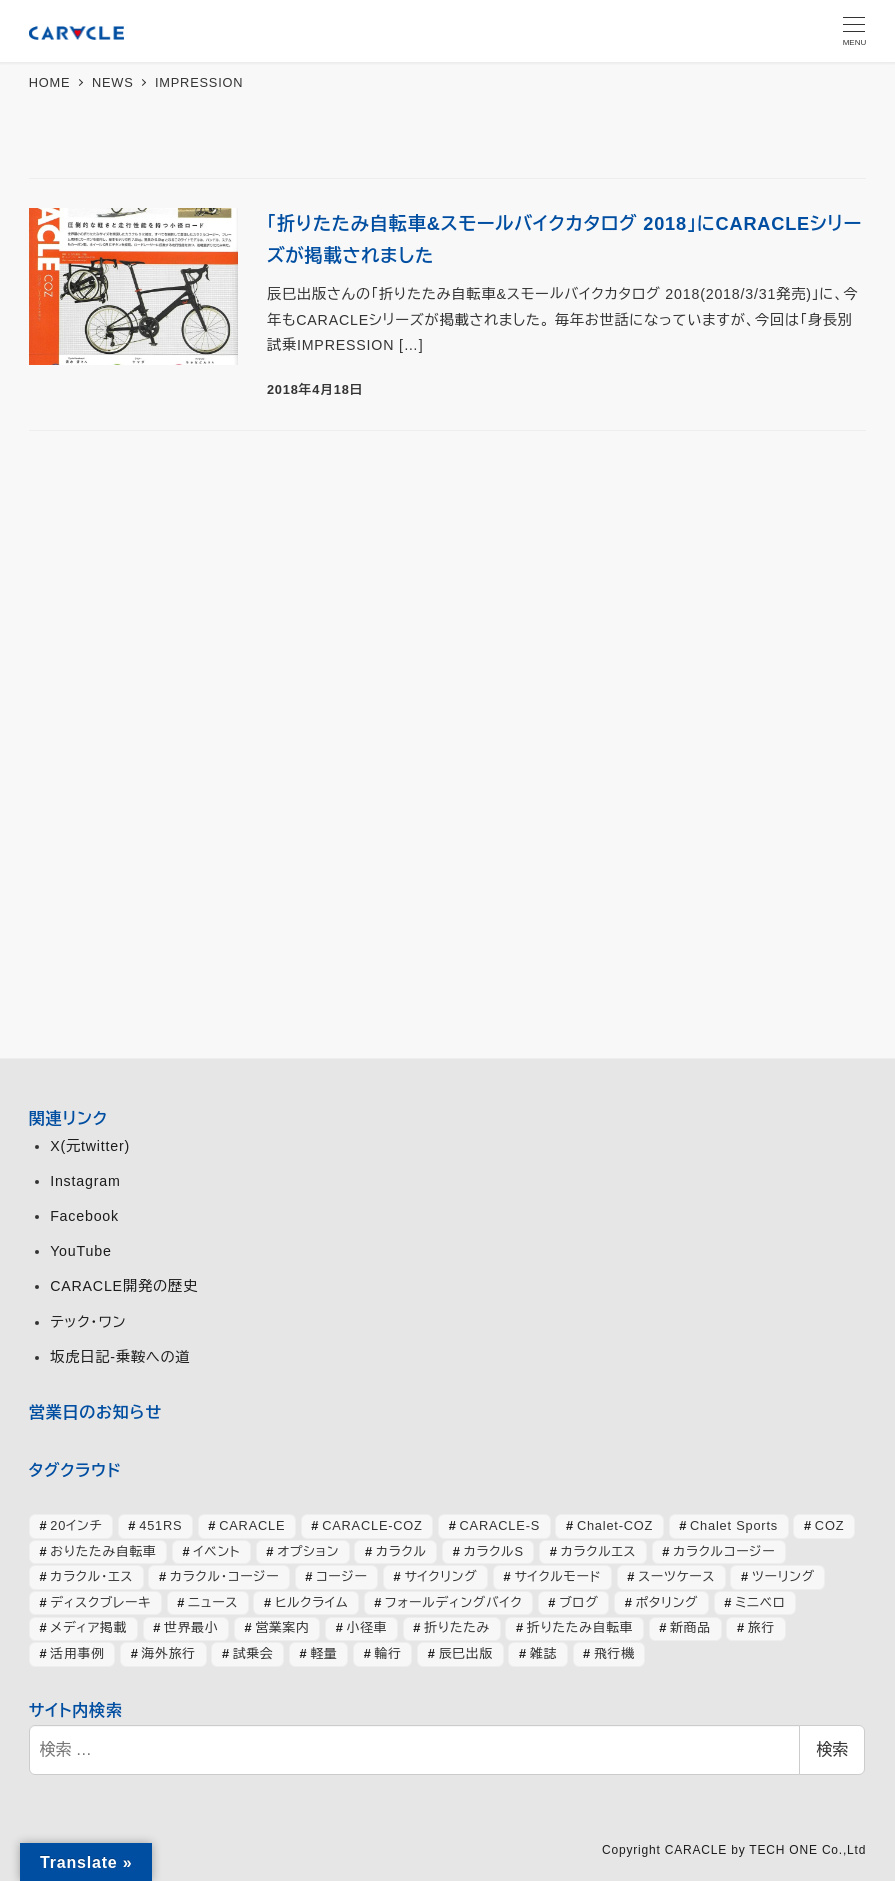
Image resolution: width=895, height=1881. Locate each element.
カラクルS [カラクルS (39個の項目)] (494, 1551)
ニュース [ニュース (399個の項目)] (213, 1602)
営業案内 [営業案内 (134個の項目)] (282, 1627)
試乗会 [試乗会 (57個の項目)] (253, 1653)
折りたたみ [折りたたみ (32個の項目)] (457, 1627)
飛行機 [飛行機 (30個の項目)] (614, 1653)
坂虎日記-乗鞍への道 (120, 1357)
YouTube (80, 1251)
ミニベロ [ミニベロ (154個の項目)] (760, 1602)
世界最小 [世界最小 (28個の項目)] (191, 1627)
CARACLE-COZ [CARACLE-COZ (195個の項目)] (372, 1525)
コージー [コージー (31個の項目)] (341, 1576)
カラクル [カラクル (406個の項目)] (401, 1551)
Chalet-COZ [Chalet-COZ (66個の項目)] (615, 1525)
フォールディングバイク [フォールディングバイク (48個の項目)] (453, 1602)
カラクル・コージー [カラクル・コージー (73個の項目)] (224, 1576)
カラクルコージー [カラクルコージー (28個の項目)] (724, 1551)
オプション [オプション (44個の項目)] (308, 1551)
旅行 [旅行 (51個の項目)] (761, 1627)
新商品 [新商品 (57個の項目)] (690, 1627)
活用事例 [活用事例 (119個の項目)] (77, 1653)
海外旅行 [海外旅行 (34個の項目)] (169, 1653)
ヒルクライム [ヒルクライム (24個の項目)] (311, 1602)
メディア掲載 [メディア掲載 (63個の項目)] (88, 1627)
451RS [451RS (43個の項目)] (160, 1525)
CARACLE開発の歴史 (124, 1286)
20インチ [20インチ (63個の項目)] (76, 1525)
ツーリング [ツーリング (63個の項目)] (783, 1576)
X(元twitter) (90, 1146)
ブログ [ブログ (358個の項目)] (578, 1602)
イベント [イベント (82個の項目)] (216, 1551)
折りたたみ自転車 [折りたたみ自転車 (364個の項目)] (580, 1627)
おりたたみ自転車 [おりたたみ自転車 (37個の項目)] (103, 1551)
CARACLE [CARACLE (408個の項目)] (252, 1525)
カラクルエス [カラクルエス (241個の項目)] (599, 1551)
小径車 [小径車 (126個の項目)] (367, 1627)
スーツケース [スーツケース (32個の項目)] (676, 1576)
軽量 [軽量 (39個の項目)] (324, 1653)
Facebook (84, 1216)
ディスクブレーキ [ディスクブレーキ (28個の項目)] (100, 1602)
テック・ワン (88, 1322)
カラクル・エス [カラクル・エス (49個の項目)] (91, 1576)
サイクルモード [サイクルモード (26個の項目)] (557, 1576)
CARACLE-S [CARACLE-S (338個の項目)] (500, 1525)
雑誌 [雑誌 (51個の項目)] (543, 1653)
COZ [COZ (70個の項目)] (829, 1525)
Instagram (85, 1181)
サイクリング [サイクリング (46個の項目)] (440, 1576)
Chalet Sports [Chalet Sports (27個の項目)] (734, 1525)
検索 (832, 1749)
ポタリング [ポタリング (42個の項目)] (667, 1602)
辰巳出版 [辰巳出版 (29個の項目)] (466, 1653)
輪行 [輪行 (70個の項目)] (388, 1653)
